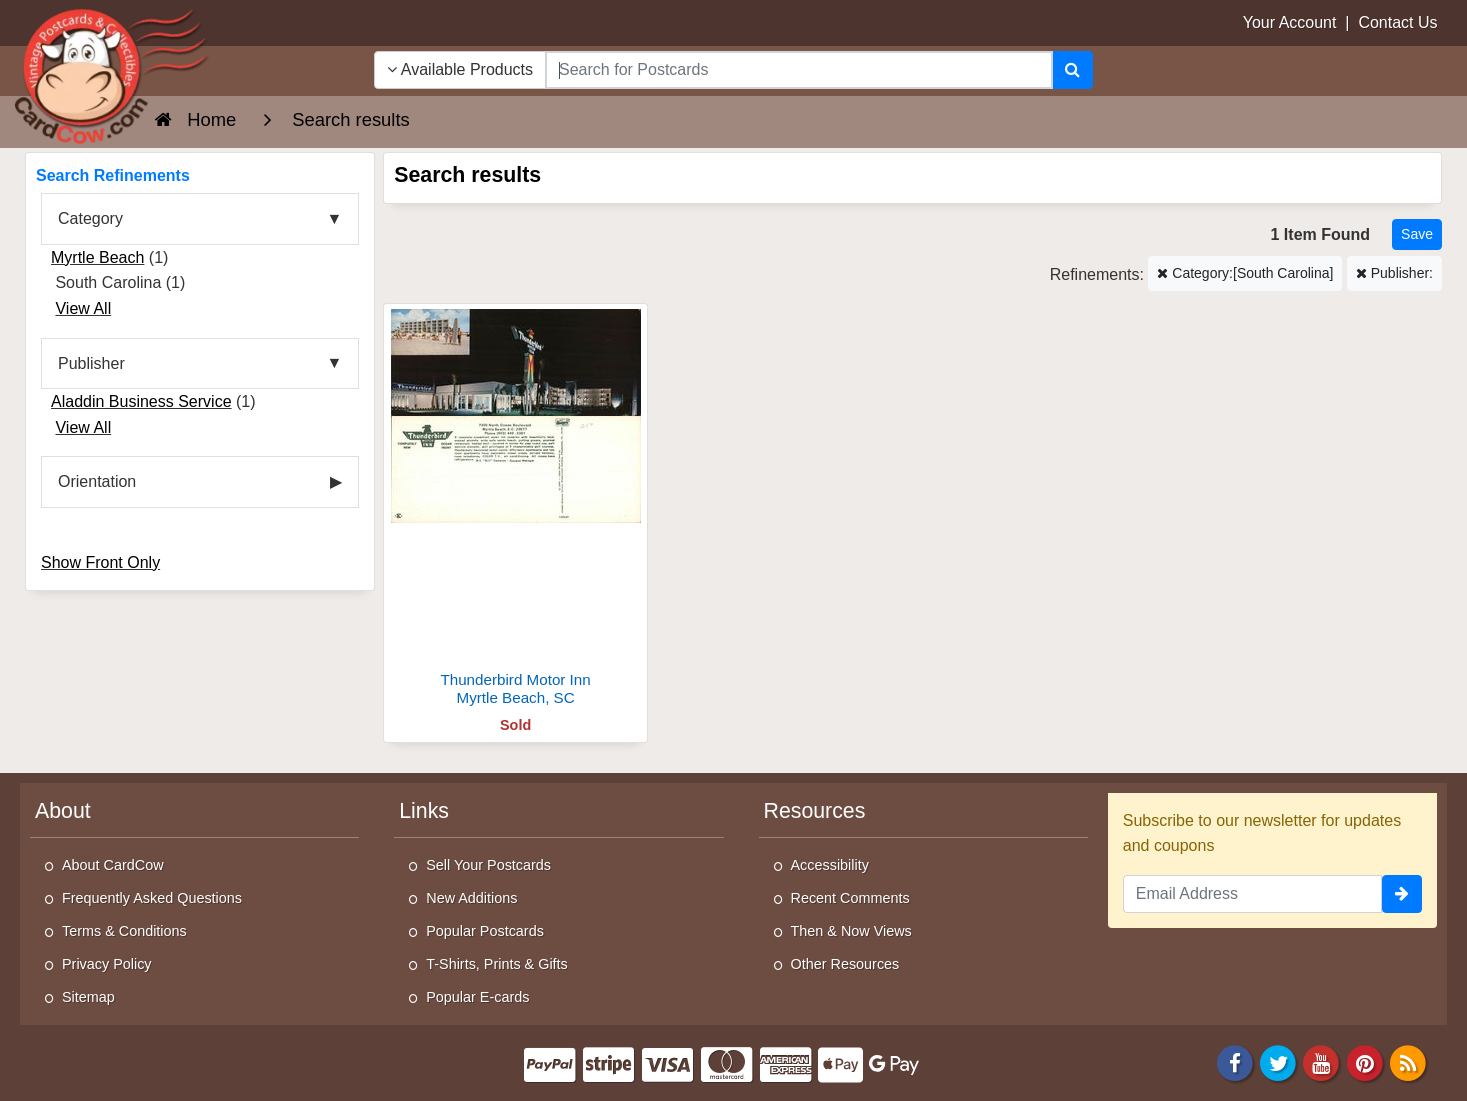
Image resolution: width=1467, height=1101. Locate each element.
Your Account (1290, 22)
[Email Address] (1252, 894)
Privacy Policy (107, 964)
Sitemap (88, 997)
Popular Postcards (485, 931)
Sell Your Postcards (488, 865)
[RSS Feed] (1408, 1061)
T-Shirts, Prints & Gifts (497, 964)
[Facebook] (1235, 1061)
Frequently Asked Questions (152, 898)
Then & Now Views (851, 931)
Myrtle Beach (97, 257)
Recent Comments (850, 898)
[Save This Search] (1417, 234)
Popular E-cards (477, 997)
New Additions (471, 898)
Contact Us (1397, 22)
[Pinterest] (1365, 1061)
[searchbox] (799, 70)
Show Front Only (100, 562)
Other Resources (845, 964)
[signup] (1402, 894)
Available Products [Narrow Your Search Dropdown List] (460, 69)
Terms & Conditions (124, 931)
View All (83, 308)
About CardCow (113, 865)
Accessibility (830, 865)
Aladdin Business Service (141, 401)
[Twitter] (1278, 1061)
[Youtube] (1322, 1061)
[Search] (1072, 70)
